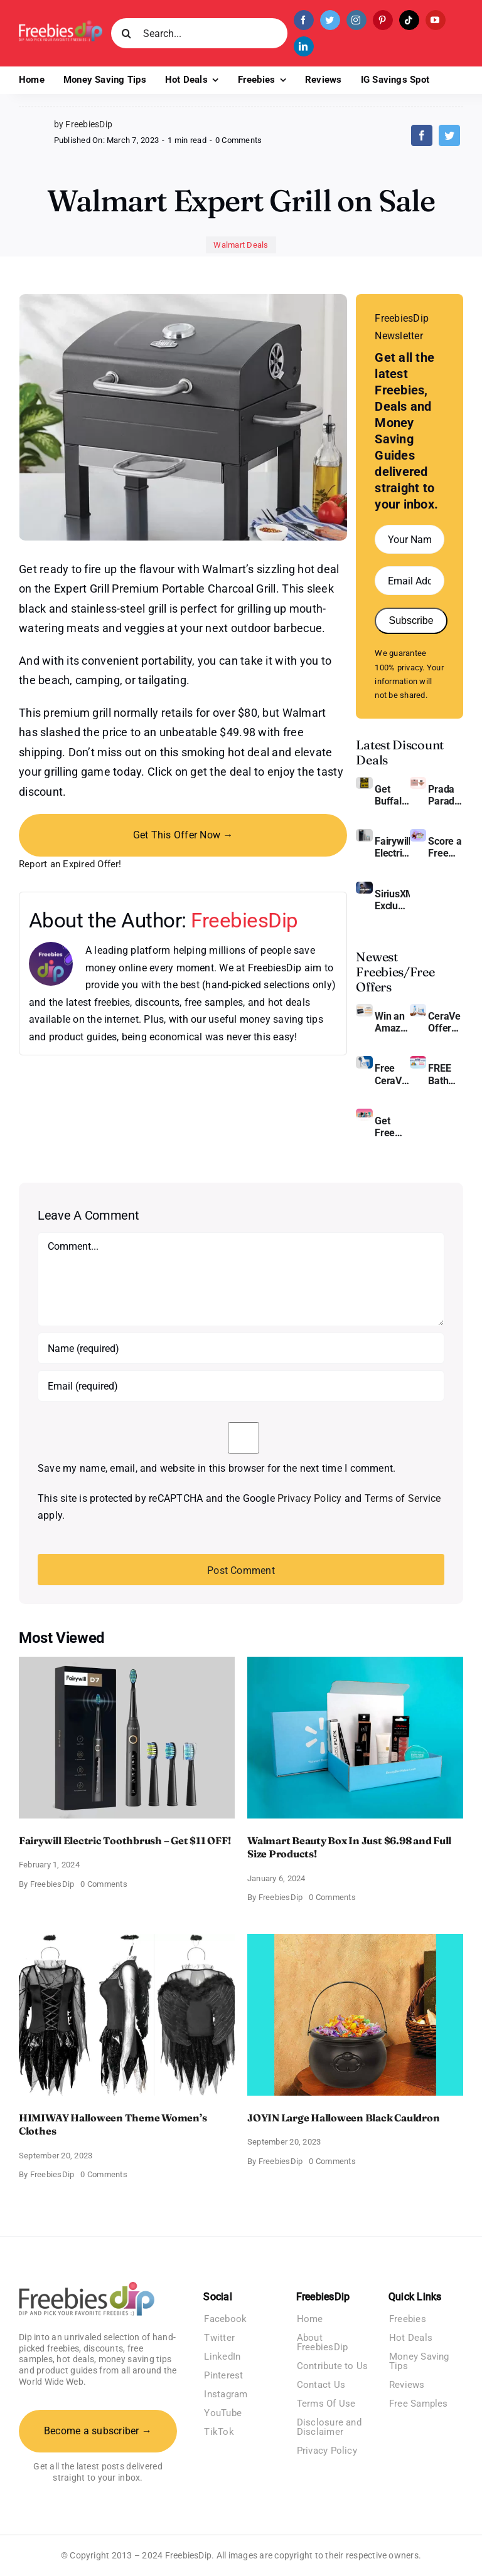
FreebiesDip (244, 920)
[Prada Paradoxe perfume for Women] (418, 782)
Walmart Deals (240, 245)
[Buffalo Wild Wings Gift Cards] (364, 782)
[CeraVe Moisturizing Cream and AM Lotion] (418, 1009)
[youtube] (436, 20)
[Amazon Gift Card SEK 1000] (364, 1009)
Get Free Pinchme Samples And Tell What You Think (392, 1127)
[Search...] (199, 33)
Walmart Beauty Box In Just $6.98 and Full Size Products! (349, 1847)
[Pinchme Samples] (364, 1113)
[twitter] (330, 20)
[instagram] (356, 20)
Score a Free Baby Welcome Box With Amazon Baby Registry (445, 847)
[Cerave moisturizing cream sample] (364, 1061)
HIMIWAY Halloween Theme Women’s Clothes (113, 2124)
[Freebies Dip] (60, 25)
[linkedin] (304, 46)
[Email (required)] (241, 1385)
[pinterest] (383, 20)
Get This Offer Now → (183, 835)
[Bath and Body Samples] (418, 1061)
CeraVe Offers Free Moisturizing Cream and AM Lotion (445, 1022)
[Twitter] (449, 135)
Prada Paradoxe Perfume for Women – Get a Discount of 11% (445, 795)
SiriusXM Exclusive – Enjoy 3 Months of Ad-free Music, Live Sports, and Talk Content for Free (392, 900)
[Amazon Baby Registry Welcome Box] (418, 834)
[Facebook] (422, 135)
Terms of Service (403, 1498)
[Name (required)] (241, 1348)
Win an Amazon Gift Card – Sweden (392, 1022)
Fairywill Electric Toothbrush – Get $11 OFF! (392, 847)
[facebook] (304, 20)
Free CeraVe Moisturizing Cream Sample (392, 1074)
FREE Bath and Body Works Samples (445, 1074)
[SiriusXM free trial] (364, 886)
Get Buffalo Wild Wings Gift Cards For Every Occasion (392, 795)
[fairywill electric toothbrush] (364, 834)
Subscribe (410, 620)
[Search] (126, 33)
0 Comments (238, 140)
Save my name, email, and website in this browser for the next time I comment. (216, 1468)
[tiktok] (409, 20)
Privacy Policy (309, 1498)
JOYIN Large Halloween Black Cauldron (343, 2117)
